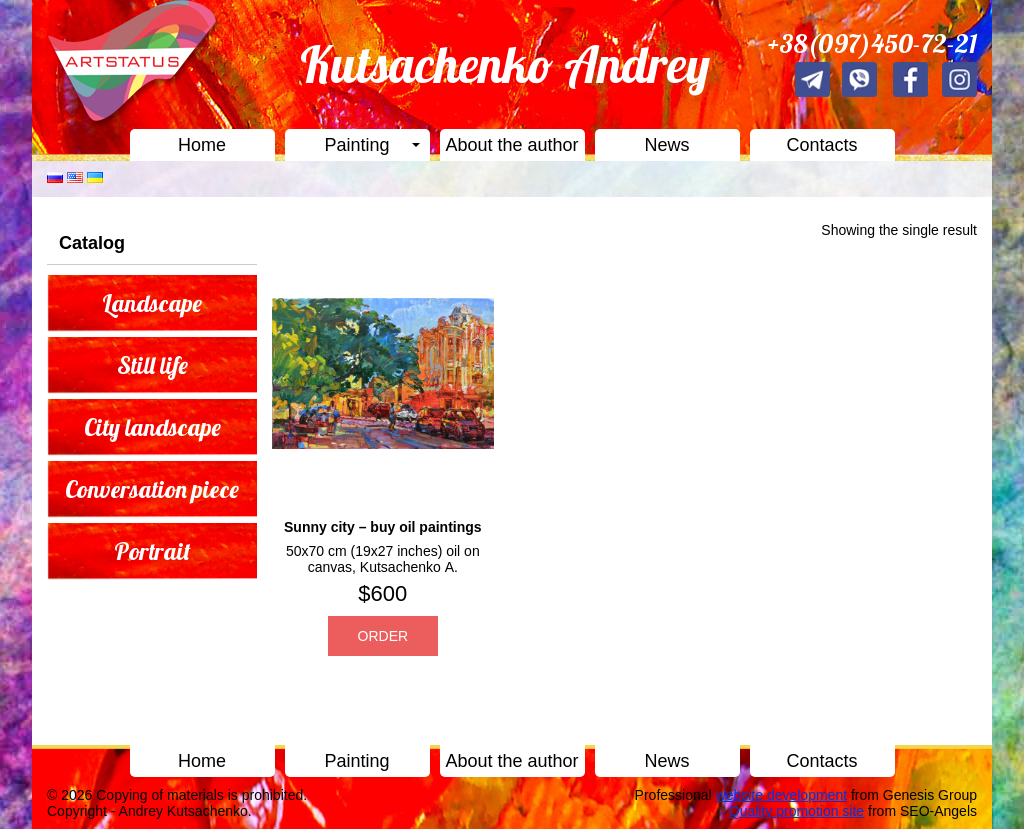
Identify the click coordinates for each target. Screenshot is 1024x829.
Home (202, 145)
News (666, 145)
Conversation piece (152, 489)
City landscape (152, 427)
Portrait (152, 551)
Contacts (821, 145)
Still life (152, 365)
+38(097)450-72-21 (872, 43)
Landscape (152, 303)
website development (782, 795)
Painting (356, 145)
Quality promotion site (796, 811)
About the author (511, 145)
